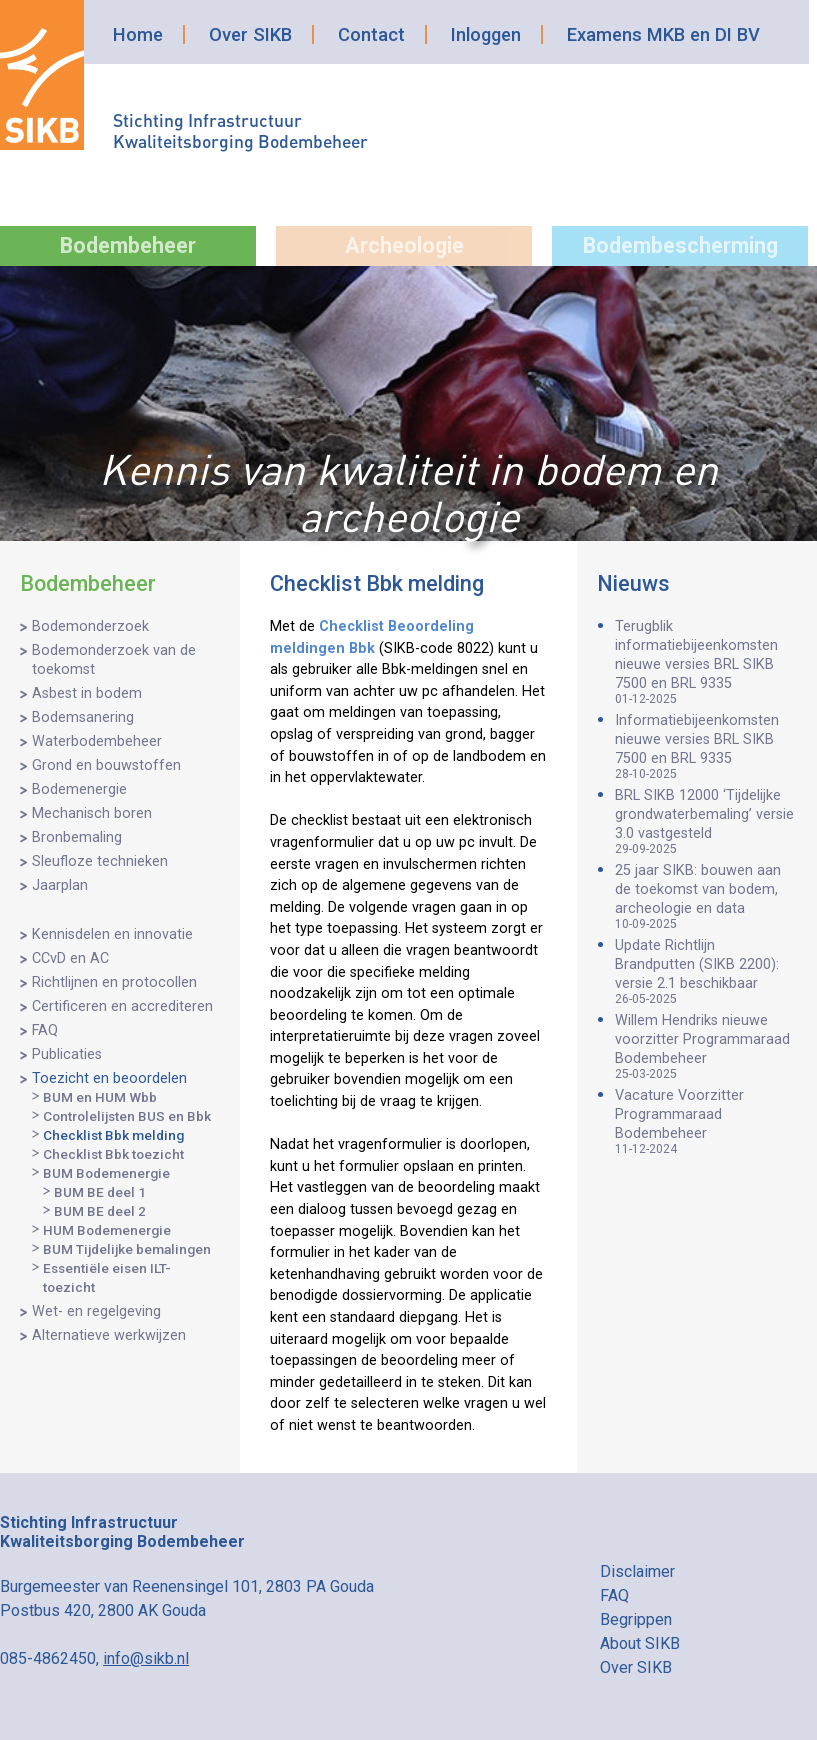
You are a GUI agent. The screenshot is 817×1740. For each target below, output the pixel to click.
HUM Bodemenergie (107, 1230)
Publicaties (67, 1054)
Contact (371, 34)
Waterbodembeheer (97, 741)
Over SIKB (250, 34)
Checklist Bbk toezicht (113, 1154)
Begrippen (636, 1619)
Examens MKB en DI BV (663, 34)
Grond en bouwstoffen (106, 765)
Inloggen (486, 34)
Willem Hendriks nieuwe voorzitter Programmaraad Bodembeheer (706, 1046)
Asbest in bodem (87, 693)
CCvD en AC (70, 958)
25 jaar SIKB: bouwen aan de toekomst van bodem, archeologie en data (706, 896)
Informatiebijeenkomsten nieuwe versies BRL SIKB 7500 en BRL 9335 (706, 746)
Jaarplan (60, 885)
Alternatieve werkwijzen (109, 1335)
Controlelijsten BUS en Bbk (127, 1116)
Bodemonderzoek (90, 626)
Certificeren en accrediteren (122, 1006)
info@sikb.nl (146, 1658)
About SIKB (640, 1643)
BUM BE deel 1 (100, 1192)
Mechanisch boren (92, 813)
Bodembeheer (128, 245)
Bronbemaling (77, 837)
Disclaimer (637, 1571)
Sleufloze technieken (100, 861)
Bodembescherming (680, 245)
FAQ (45, 1030)
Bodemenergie (79, 789)
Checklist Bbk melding (113, 1135)
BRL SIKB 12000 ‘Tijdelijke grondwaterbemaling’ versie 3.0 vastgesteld (706, 821)
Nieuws (633, 583)
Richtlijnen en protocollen (114, 982)
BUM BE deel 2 (100, 1211)
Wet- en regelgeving (96, 1311)
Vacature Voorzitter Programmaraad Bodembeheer (706, 1121)
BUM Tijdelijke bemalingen (127, 1249)
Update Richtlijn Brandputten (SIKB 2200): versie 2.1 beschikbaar (706, 971)
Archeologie (404, 245)
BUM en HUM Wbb (100, 1097)
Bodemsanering (83, 717)
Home (138, 34)
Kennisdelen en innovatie (112, 934)
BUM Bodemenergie (106, 1173)
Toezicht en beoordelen (109, 1078)
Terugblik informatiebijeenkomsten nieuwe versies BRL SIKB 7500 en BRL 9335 (706, 662)
